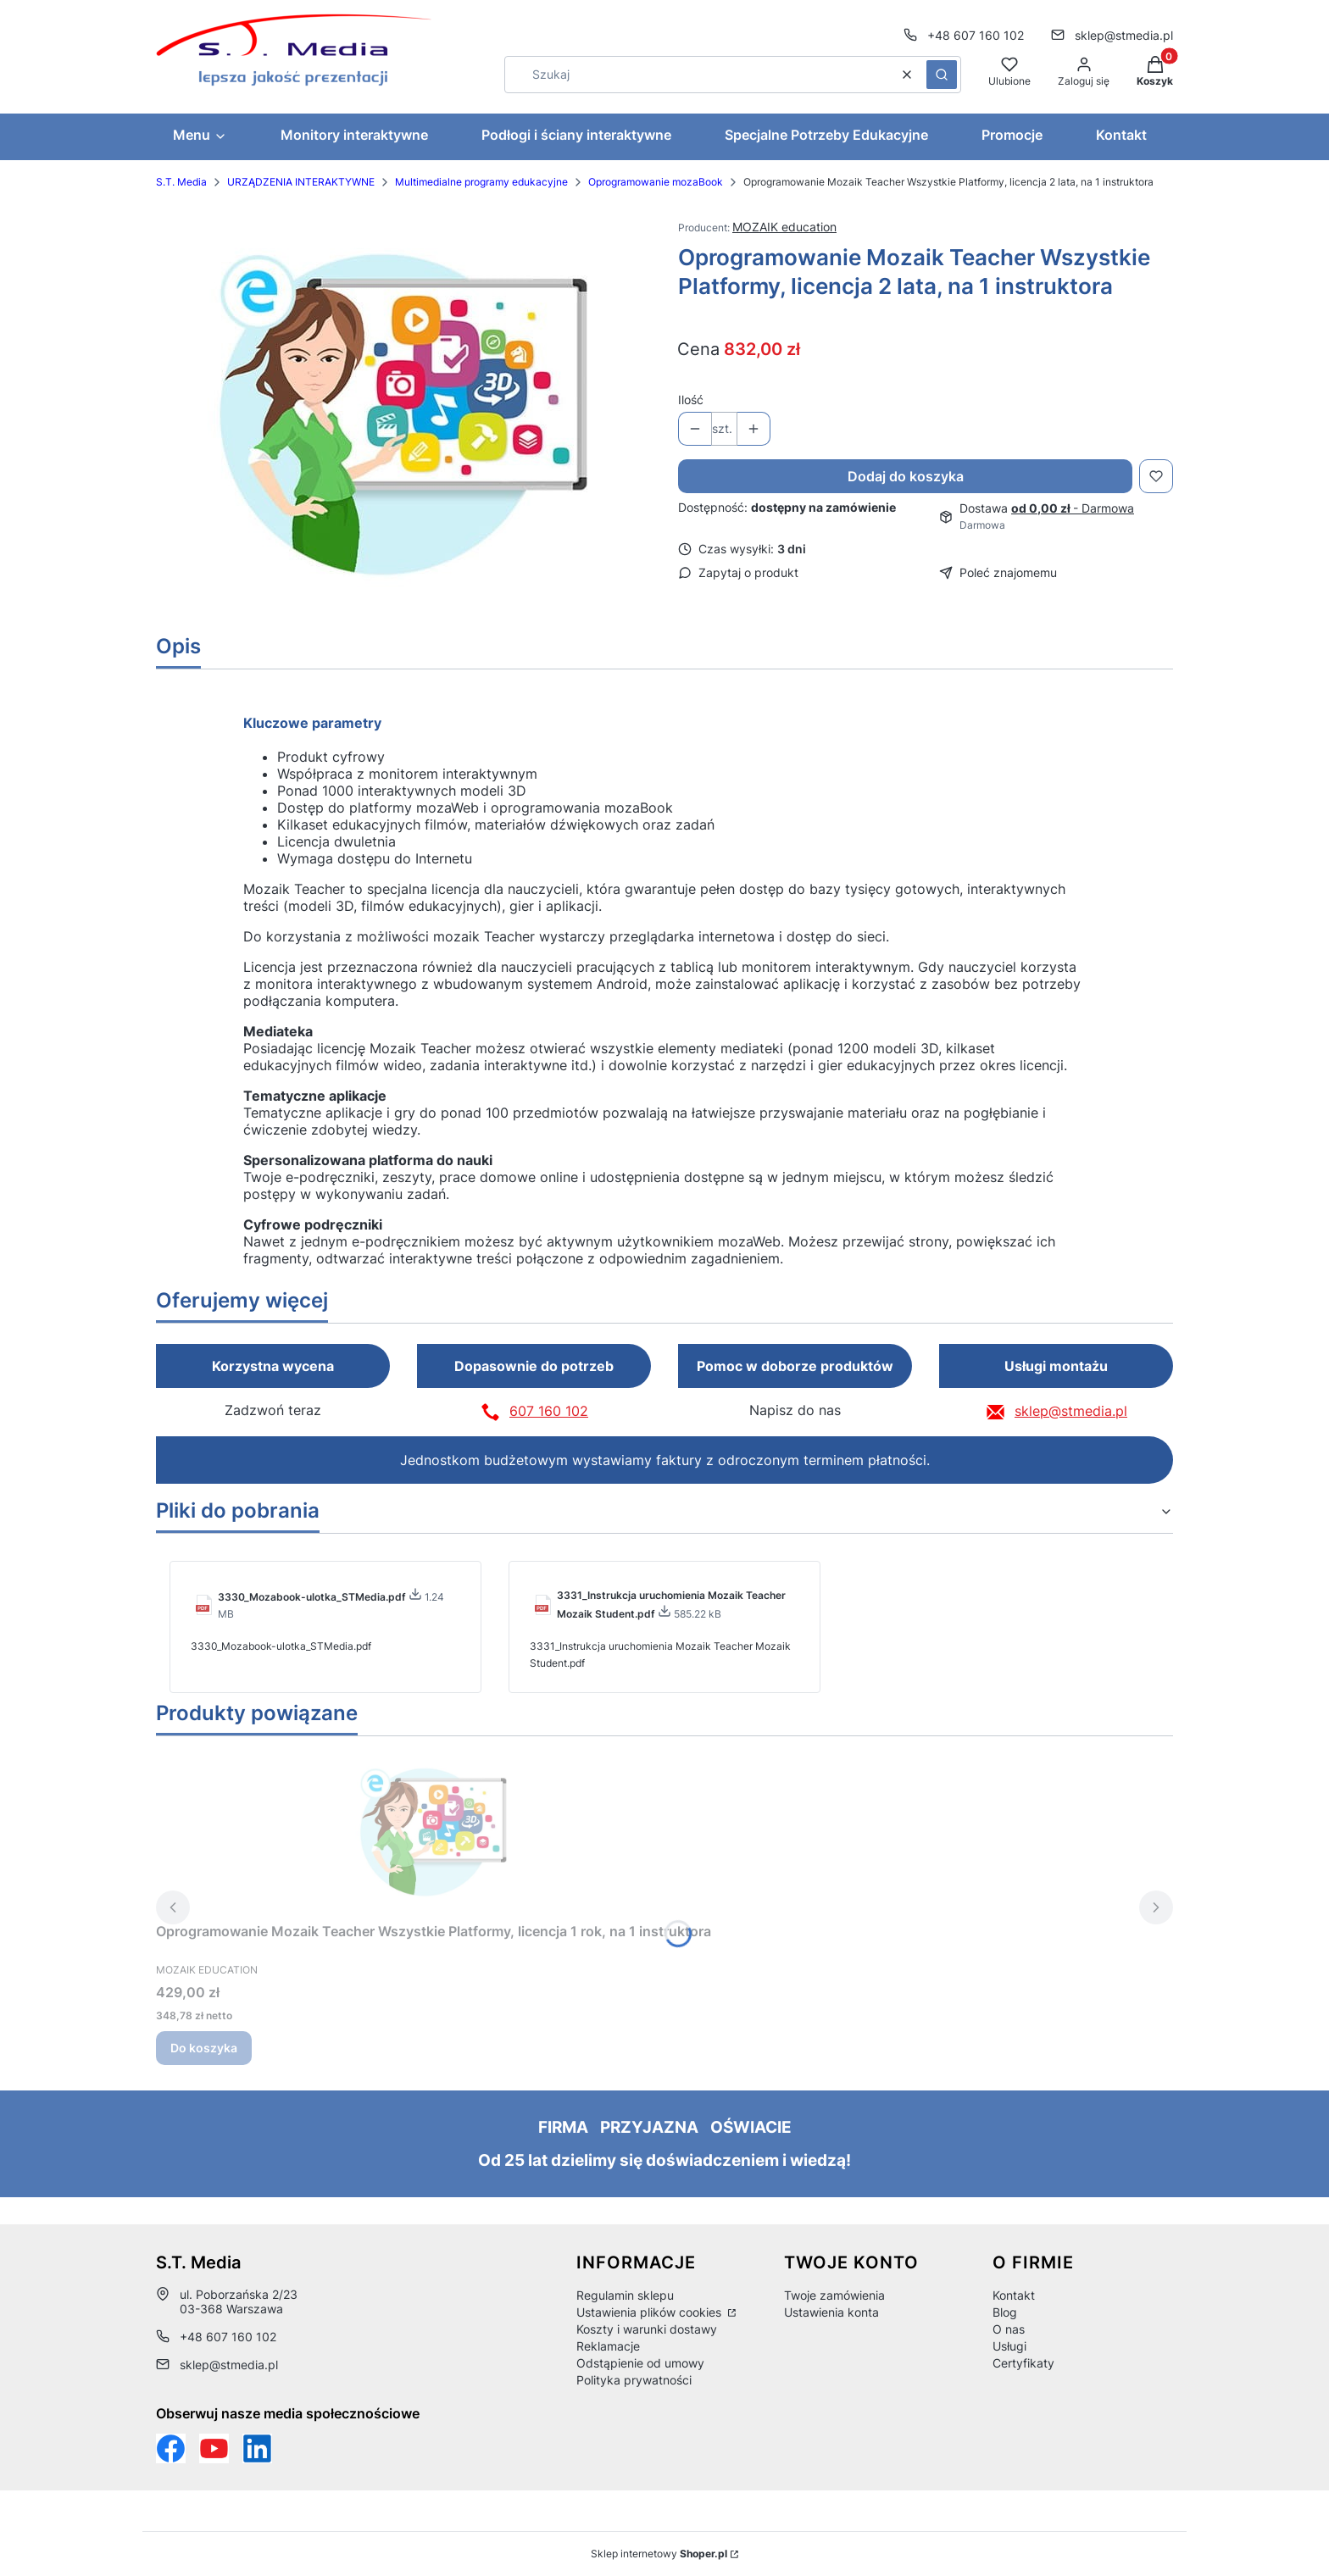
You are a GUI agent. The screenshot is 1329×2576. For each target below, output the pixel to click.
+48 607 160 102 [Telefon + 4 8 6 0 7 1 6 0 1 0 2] (975, 35)
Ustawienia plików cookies (650, 2312)
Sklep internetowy (659, 2553)
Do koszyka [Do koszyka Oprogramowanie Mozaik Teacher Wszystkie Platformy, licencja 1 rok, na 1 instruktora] (203, 2047)
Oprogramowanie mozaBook (655, 181)
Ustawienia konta (831, 2312)
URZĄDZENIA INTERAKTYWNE (301, 181)
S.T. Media (181, 181)
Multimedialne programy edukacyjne (481, 181)
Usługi (1009, 2346)
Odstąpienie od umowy (640, 2363)
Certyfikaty (1023, 2363)
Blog (1005, 2312)
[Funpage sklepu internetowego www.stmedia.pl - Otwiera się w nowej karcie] (171, 2448)
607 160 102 (548, 1410)
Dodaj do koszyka (906, 476)
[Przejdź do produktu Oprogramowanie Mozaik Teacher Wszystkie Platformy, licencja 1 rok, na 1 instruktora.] (434, 1832)
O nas (1009, 2329)
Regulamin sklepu (625, 2295)
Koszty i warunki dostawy (646, 2329)
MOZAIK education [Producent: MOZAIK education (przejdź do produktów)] (784, 226)
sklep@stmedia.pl (1071, 1410)
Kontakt (1014, 2295)
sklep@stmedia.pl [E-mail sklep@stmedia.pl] (1124, 35)
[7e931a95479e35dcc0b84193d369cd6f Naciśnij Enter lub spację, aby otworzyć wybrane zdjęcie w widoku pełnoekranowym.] (404, 415)
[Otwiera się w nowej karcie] (214, 2448)
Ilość (690, 399)
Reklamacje (608, 2346)
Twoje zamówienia (834, 2295)
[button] (941, 74)
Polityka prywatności (634, 2380)
